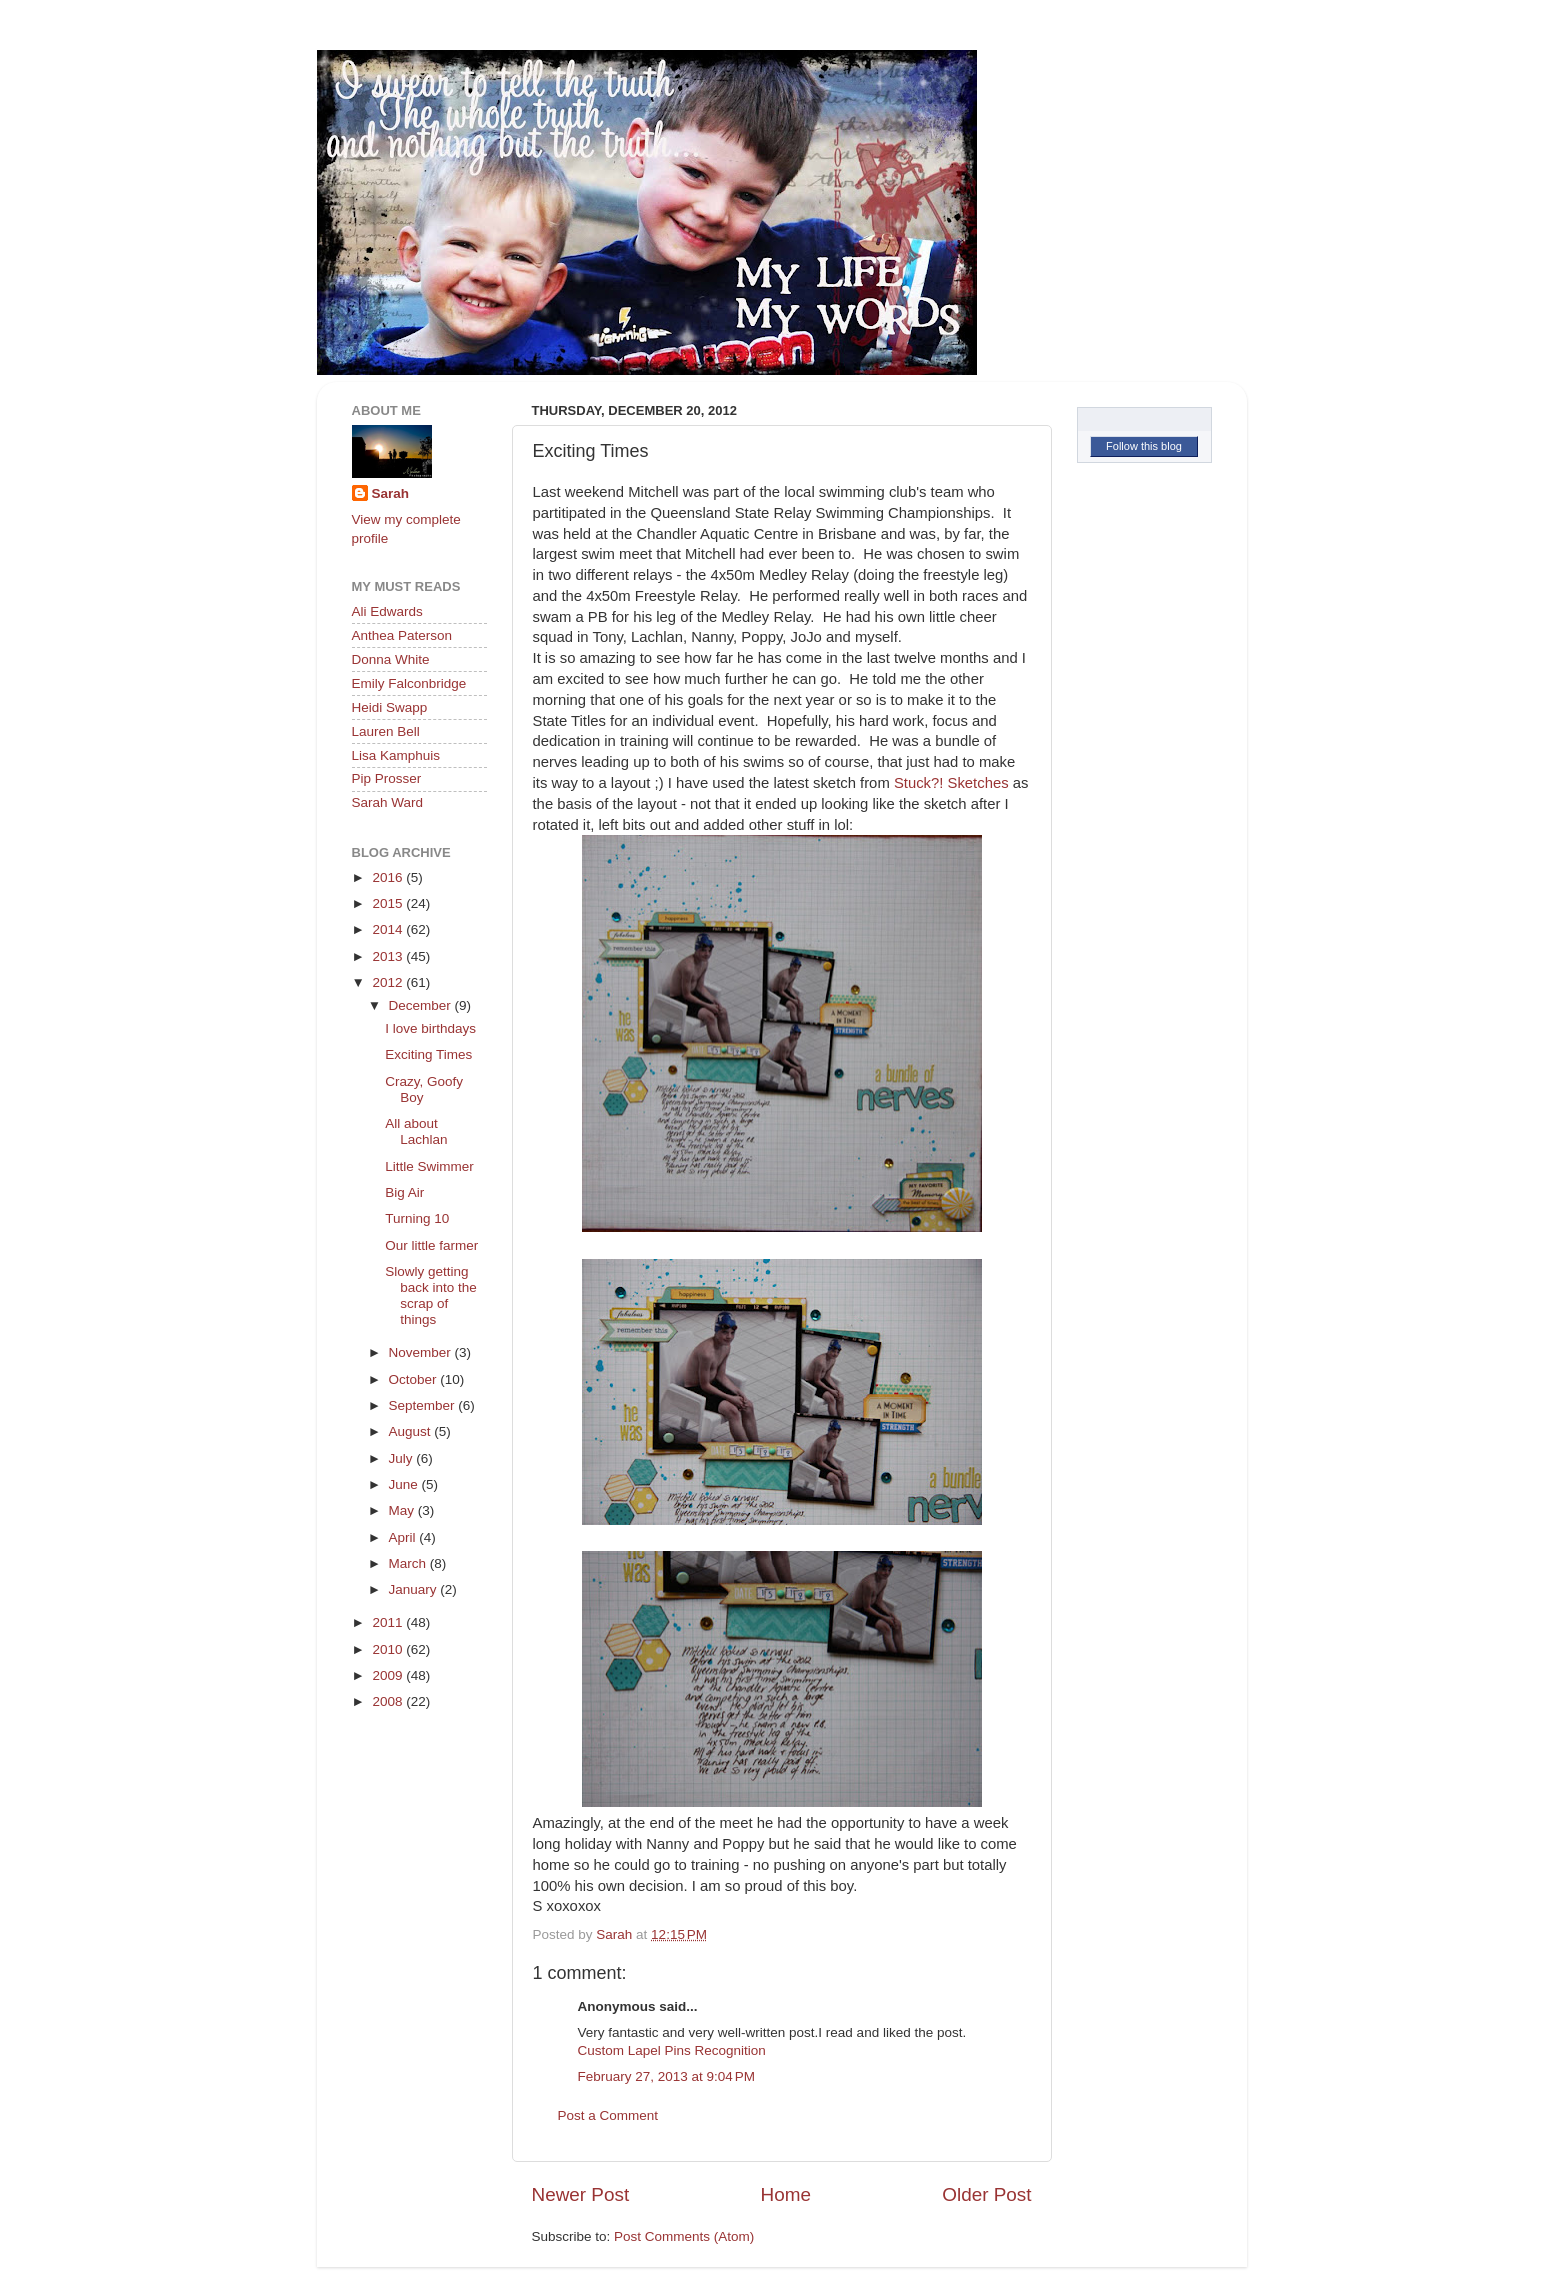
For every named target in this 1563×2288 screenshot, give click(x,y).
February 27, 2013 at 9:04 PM (666, 2076)
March (409, 1563)
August (412, 1431)
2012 (389, 982)
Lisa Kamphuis (396, 755)
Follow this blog (1144, 446)
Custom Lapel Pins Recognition (672, 2050)
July (403, 1458)
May (403, 1510)
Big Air (404, 1192)
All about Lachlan (416, 1131)
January (415, 1589)
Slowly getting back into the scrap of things (431, 1296)
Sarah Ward (388, 802)
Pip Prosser (387, 778)
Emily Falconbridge (409, 683)
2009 (389, 1675)
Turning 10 (417, 1218)
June (405, 1484)
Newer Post (581, 2194)
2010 (389, 1649)
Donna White (391, 659)
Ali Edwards (387, 611)
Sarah (391, 493)
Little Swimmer (429, 1166)
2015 (389, 903)
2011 (389, 1622)
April (404, 1537)
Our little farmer (431, 1245)
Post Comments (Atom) (684, 2236)
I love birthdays (430, 1028)
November (422, 1352)
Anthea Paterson (402, 635)
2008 (389, 1701)
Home (786, 2194)
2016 (389, 877)
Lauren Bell (386, 731)
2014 (389, 929)
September (424, 1405)
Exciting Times (428, 1054)
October (415, 1379)
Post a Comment (608, 2115)
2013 (389, 956)
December (422, 1005)
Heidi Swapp (390, 707)
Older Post (986, 2194)
